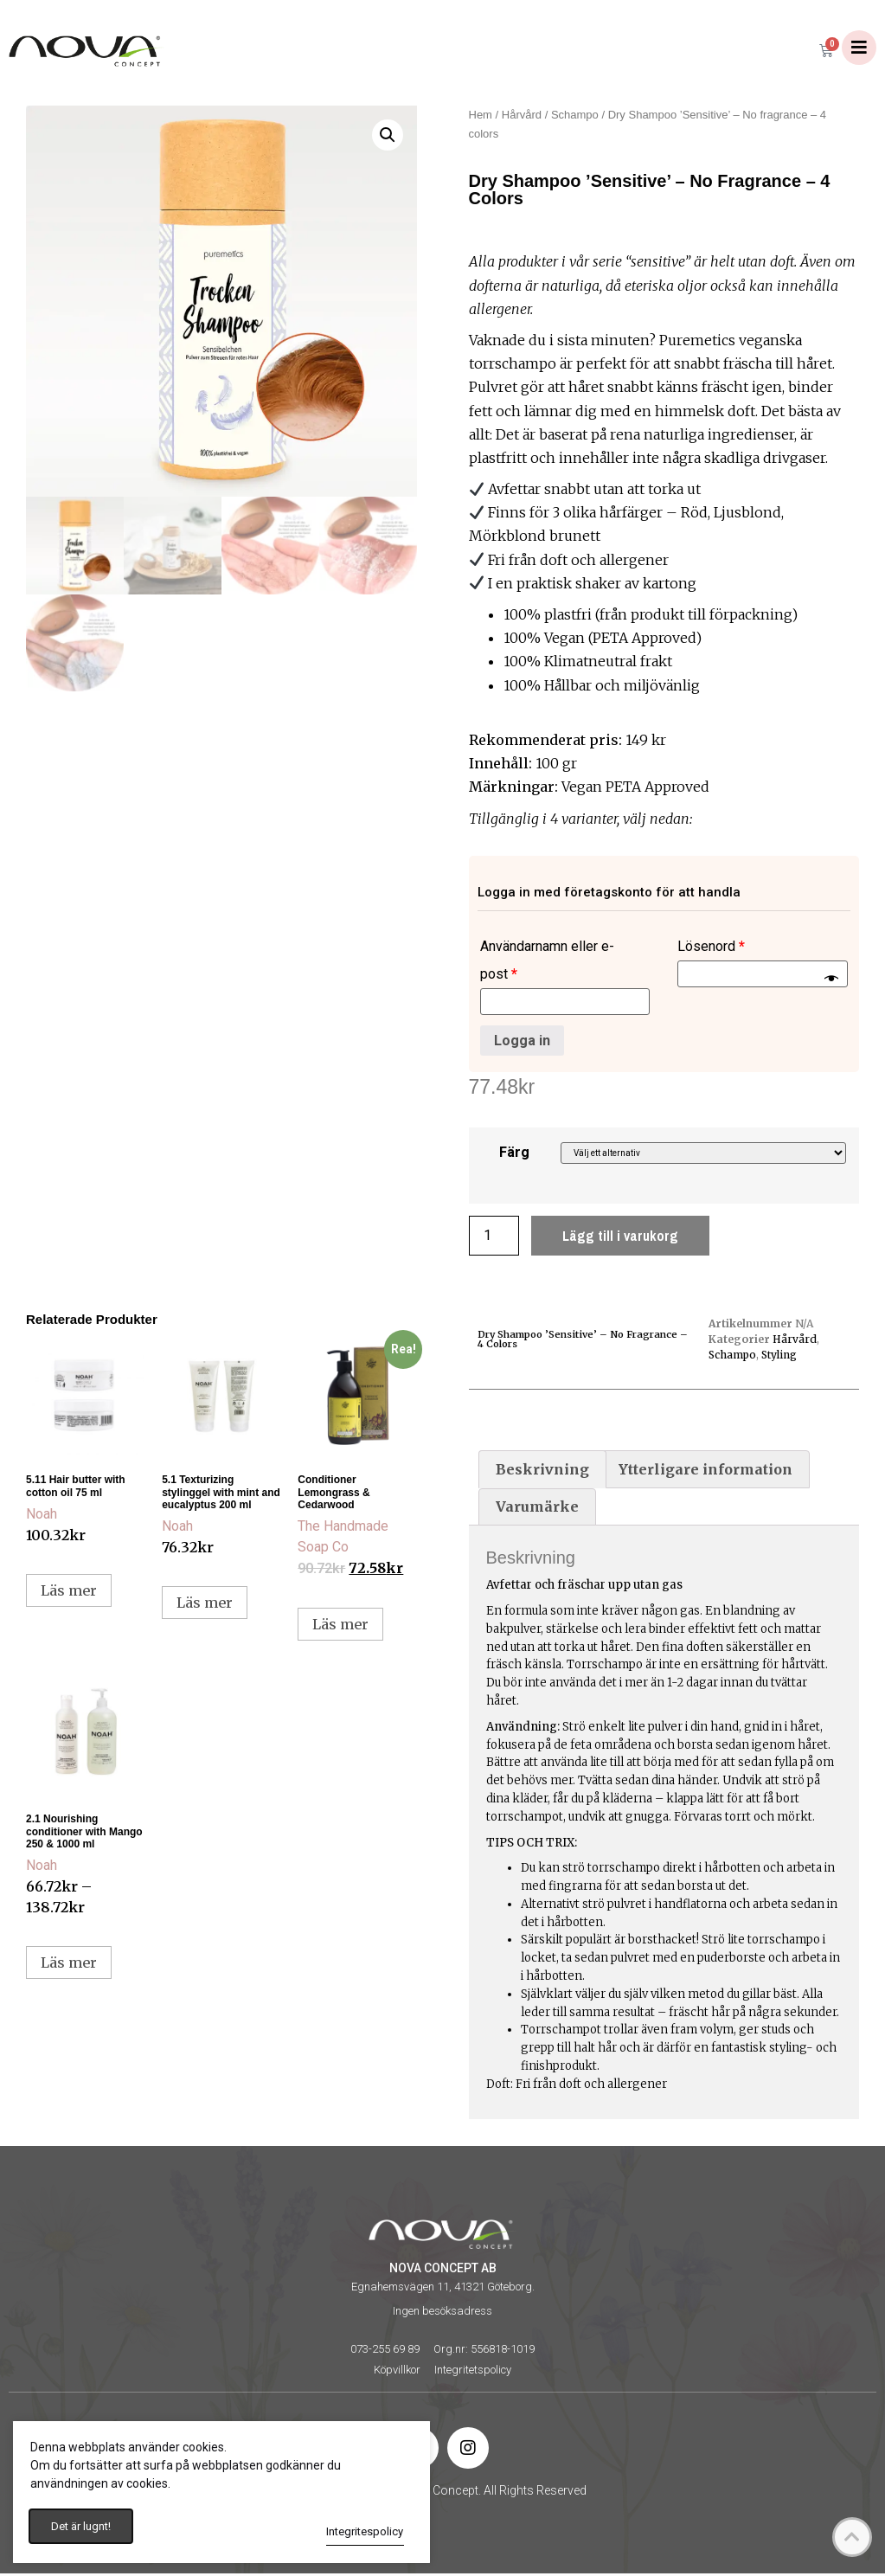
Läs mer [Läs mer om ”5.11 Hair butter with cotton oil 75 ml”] (69, 1593)
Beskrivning (542, 1472)
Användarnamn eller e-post (547, 963)
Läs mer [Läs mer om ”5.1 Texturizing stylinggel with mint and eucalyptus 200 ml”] (204, 1605)
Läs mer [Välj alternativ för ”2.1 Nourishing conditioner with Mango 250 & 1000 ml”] (69, 1965)
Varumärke (537, 1509)
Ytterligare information (705, 1472)
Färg (514, 1155)
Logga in (522, 1042)
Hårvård (522, 117)
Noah (41, 1516)
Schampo (575, 117)
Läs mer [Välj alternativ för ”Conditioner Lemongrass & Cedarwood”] (340, 1626)
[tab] (542, 1472)
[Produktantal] (494, 1238)
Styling (779, 1357)
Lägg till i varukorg (620, 1238)
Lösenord (711, 949)
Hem (480, 117)
